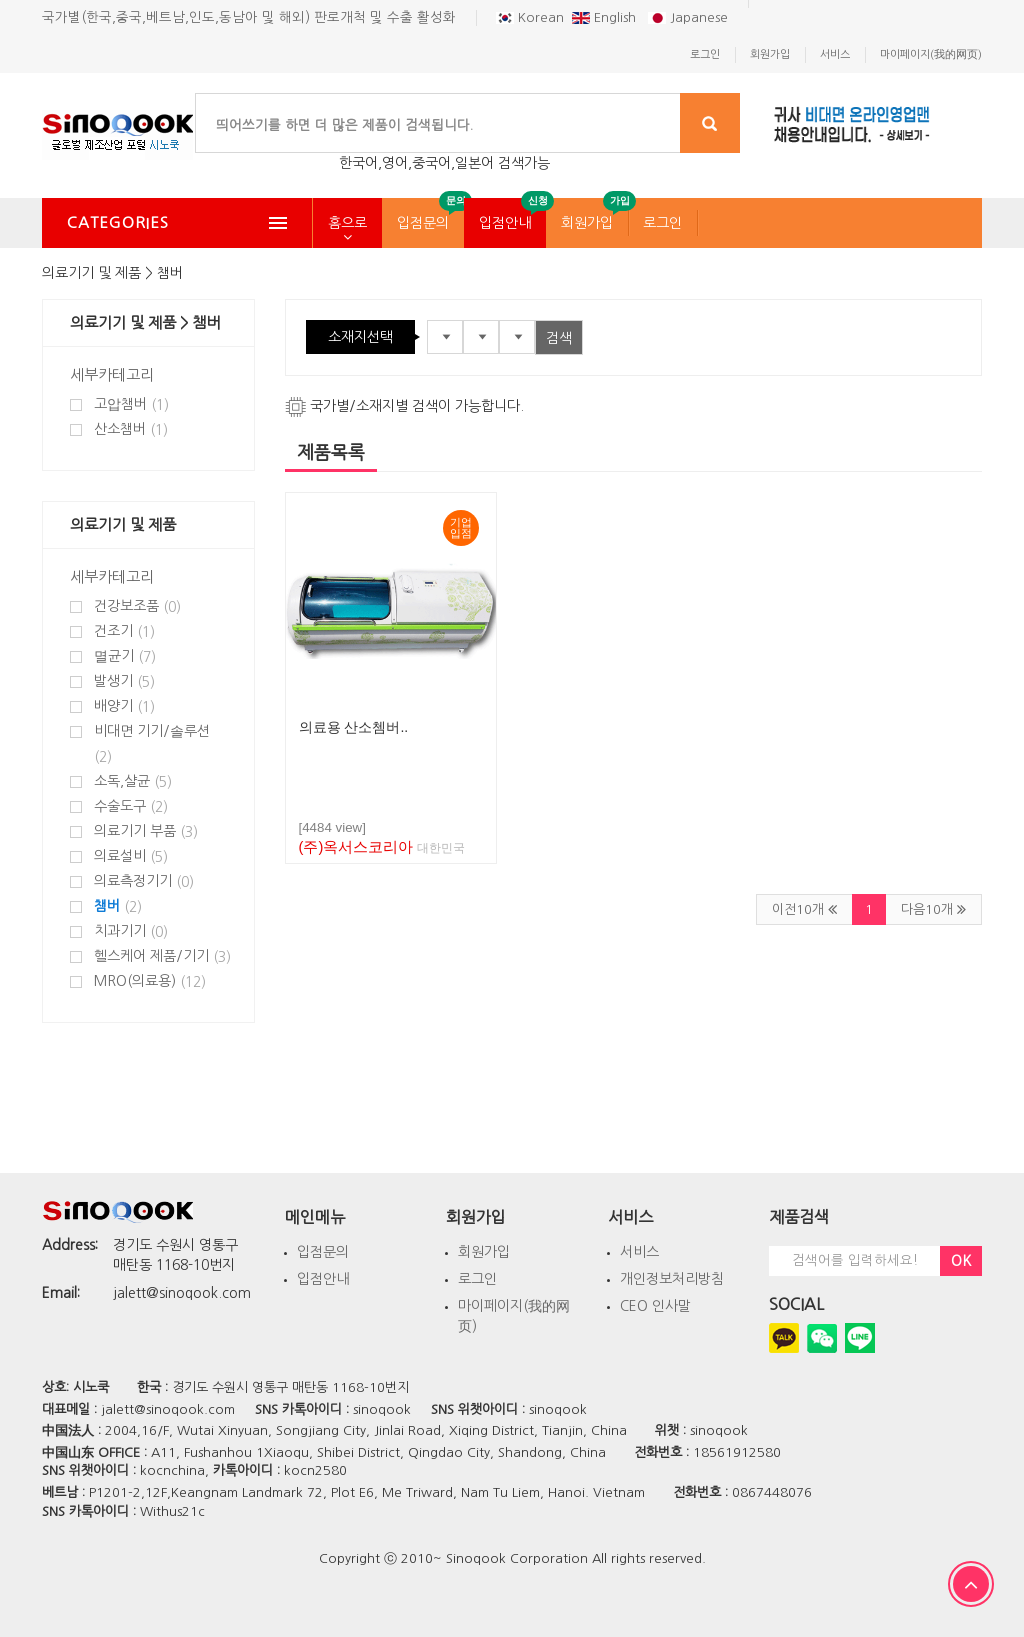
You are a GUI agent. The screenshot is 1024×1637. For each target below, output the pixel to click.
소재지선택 (360, 337)
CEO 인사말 (655, 1306)
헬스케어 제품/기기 (162, 956)
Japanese (688, 17)
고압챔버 (131, 404)
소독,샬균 (133, 781)
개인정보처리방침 (672, 1279)
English (606, 17)
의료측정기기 (144, 881)
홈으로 (347, 223)
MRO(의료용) (150, 981)
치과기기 (131, 931)
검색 (559, 338)
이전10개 (804, 909)
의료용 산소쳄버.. (354, 727)
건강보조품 (137, 606)
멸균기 (125, 656)
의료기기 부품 (146, 831)
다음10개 (933, 909)
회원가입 (587, 223)
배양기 (124, 706)
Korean (530, 17)
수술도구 (131, 806)
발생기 (124, 681)
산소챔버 (131, 429)
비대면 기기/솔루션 (152, 744)
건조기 (124, 631)
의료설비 (131, 856)
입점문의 (423, 223)
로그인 (662, 223)
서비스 (639, 1252)
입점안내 (505, 223)
